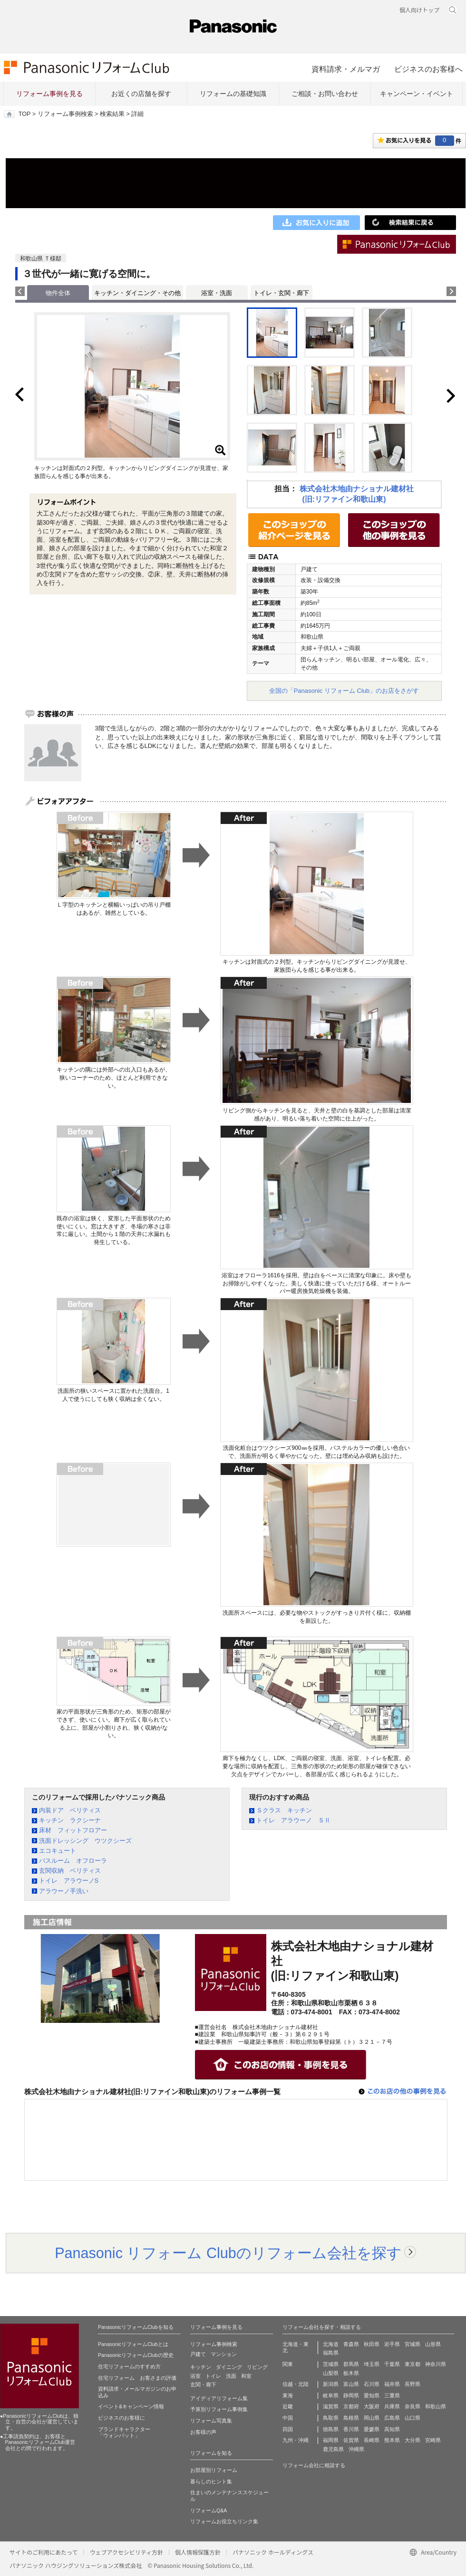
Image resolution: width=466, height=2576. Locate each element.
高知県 (392, 2429)
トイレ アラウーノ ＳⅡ (293, 1820)
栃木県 (351, 2373)
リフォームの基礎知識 (233, 93)
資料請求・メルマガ (345, 69)
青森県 (351, 2344)
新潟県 (331, 2384)
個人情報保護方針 (198, 2552)
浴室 (195, 2376)
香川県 (351, 2429)
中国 (287, 2418)
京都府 (351, 2406)
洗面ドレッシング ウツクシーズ (85, 1840)
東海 (287, 2395)
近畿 (287, 2406)
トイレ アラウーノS (69, 1880)
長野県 (412, 2384)
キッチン (200, 2367)
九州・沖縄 (295, 2440)
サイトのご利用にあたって (44, 2552)
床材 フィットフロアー (73, 1830)
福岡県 (331, 2440)
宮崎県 (433, 2440)
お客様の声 (203, 2432)
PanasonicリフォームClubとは (133, 2344)
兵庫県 (392, 2406)
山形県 (433, 2344)
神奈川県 (435, 2364)
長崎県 (371, 2440)
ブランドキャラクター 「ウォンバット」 (124, 2432)
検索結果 (112, 114)
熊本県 (392, 2440)
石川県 (371, 2384)
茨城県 (331, 2364)
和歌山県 (435, 2406)
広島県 (392, 2418)
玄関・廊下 (203, 2384)
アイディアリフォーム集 (219, 2398)
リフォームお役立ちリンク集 (224, 2521)
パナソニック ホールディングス (273, 2552)
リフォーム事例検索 (65, 114)
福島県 (331, 2353)
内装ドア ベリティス (70, 1810)
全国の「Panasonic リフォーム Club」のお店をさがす (344, 690)
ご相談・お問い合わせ (324, 93)
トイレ (213, 2376)
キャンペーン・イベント (416, 93)
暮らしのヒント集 (211, 2481)
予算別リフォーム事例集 (219, 2409)
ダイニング (229, 2367)
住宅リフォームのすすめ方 (129, 2366)
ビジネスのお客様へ (428, 69)
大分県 (412, 2440)
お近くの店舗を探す (141, 93)
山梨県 (331, 2373)
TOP (24, 114)
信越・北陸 (295, 2384)
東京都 (412, 2364)
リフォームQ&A (208, 2510)
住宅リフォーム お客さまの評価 (137, 2378)
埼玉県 (371, 2364)
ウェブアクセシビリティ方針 (126, 2552)
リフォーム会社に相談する (313, 2465)
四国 (287, 2429)
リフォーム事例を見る (49, 93)
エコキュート (57, 1850)
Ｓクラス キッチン (284, 1810)
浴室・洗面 (216, 293)
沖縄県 (356, 2449)
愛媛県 (371, 2429)
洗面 (231, 2376)
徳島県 (331, 2429)
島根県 (351, 2418)
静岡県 (351, 2395)
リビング (257, 2367)
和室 (246, 2376)
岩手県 (392, 2344)
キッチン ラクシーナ (70, 1820)
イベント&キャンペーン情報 (131, 2406)
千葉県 (392, 2364)
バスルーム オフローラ (73, 1860)
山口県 (412, 2418)
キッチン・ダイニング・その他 (137, 293)
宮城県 (412, 2344)
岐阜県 (331, 2395)
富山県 (351, 2384)
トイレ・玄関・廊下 (281, 293)
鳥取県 (331, 2418)
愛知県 (371, 2395)
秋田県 (371, 2344)
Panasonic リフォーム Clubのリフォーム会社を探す (228, 2253)
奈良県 (412, 2406)
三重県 (392, 2395)
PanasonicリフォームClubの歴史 (136, 2355)
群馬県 (351, 2364)
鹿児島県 (333, 2449)
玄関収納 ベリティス (70, 1870)
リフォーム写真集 (211, 2420)
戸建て (198, 2354)
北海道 (331, 2344)
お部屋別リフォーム (213, 2470)
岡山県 (371, 2418)
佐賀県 (351, 2440)
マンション (224, 2354)
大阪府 (371, 2406)
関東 (287, 2364)
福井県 (392, 2384)
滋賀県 (331, 2406)
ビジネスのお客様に (121, 2418)
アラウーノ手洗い (63, 1891)
